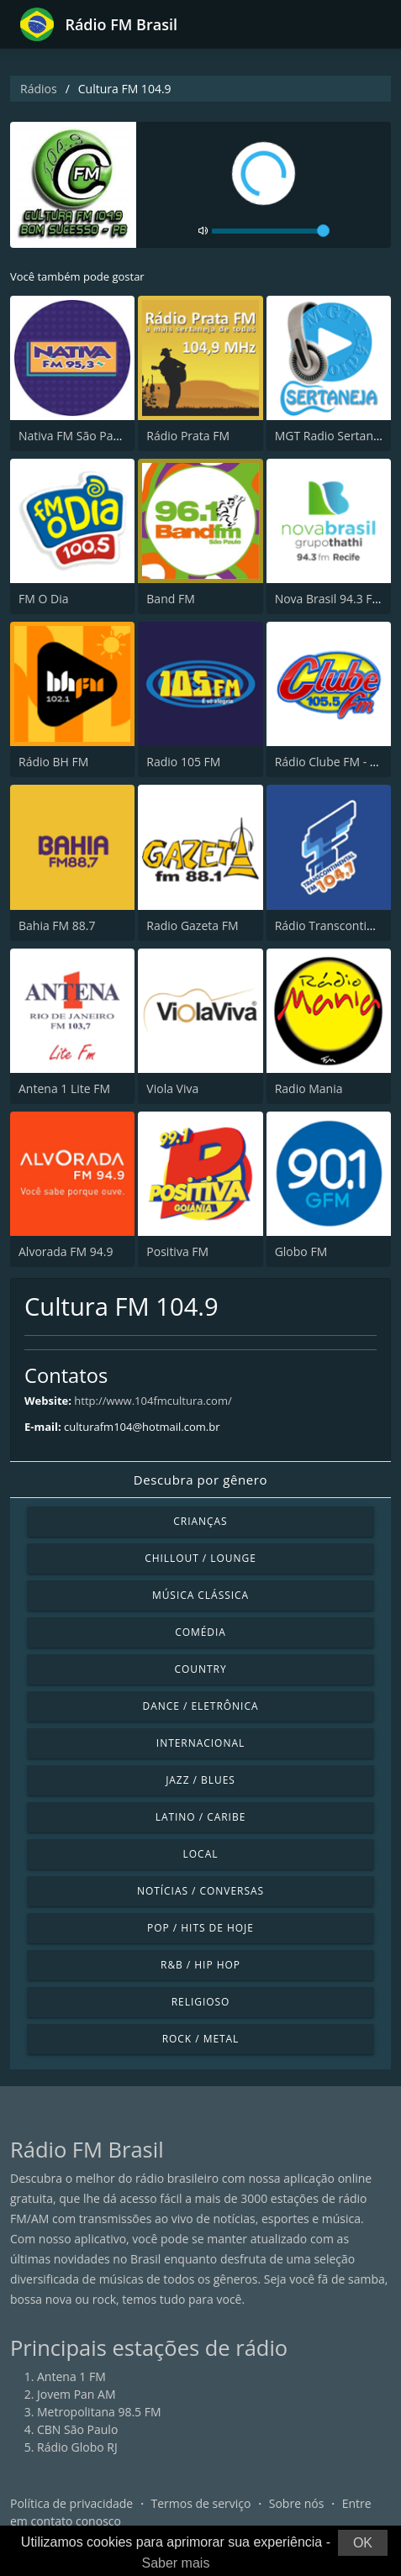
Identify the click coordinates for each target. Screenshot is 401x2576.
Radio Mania (309, 1088)
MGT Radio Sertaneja (332, 436)
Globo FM (301, 1251)
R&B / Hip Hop (200, 1965)
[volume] (271, 231)
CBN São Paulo (77, 2429)
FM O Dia (43, 599)
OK (362, 2543)
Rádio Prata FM (188, 436)
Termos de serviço (201, 2503)
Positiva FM (177, 1251)
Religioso (200, 2002)
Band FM (170, 599)
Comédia (200, 1632)
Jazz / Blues (200, 1780)
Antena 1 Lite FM (64, 1088)
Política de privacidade (71, 2503)
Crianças (200, 1521)
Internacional (200, 1743)
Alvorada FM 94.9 (65, 1251)
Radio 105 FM (183, 762)
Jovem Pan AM (76, 2394)
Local (201, 1854)
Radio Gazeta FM (192, 925)
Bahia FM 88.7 (57, 925)
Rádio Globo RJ (77, 2447)
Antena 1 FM (71, 2376)
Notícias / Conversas (200, 1891)
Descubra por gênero (200, 1479)
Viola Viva (172, 1088)
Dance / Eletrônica (201, 1706)
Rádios (38, 89)
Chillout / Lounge (200, 1558)
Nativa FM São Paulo (74, 436)
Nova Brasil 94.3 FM (329, 599)
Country (200, 1669)
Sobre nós (296, 2503)
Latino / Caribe (201, 1817)
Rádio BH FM (53, 762)
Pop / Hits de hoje (200, 1928)
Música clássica (200, 1595)
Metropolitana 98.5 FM (99, 2412)
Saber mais (175, 2563)
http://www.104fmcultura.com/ (152, 1400)
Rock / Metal (201, 2039)
